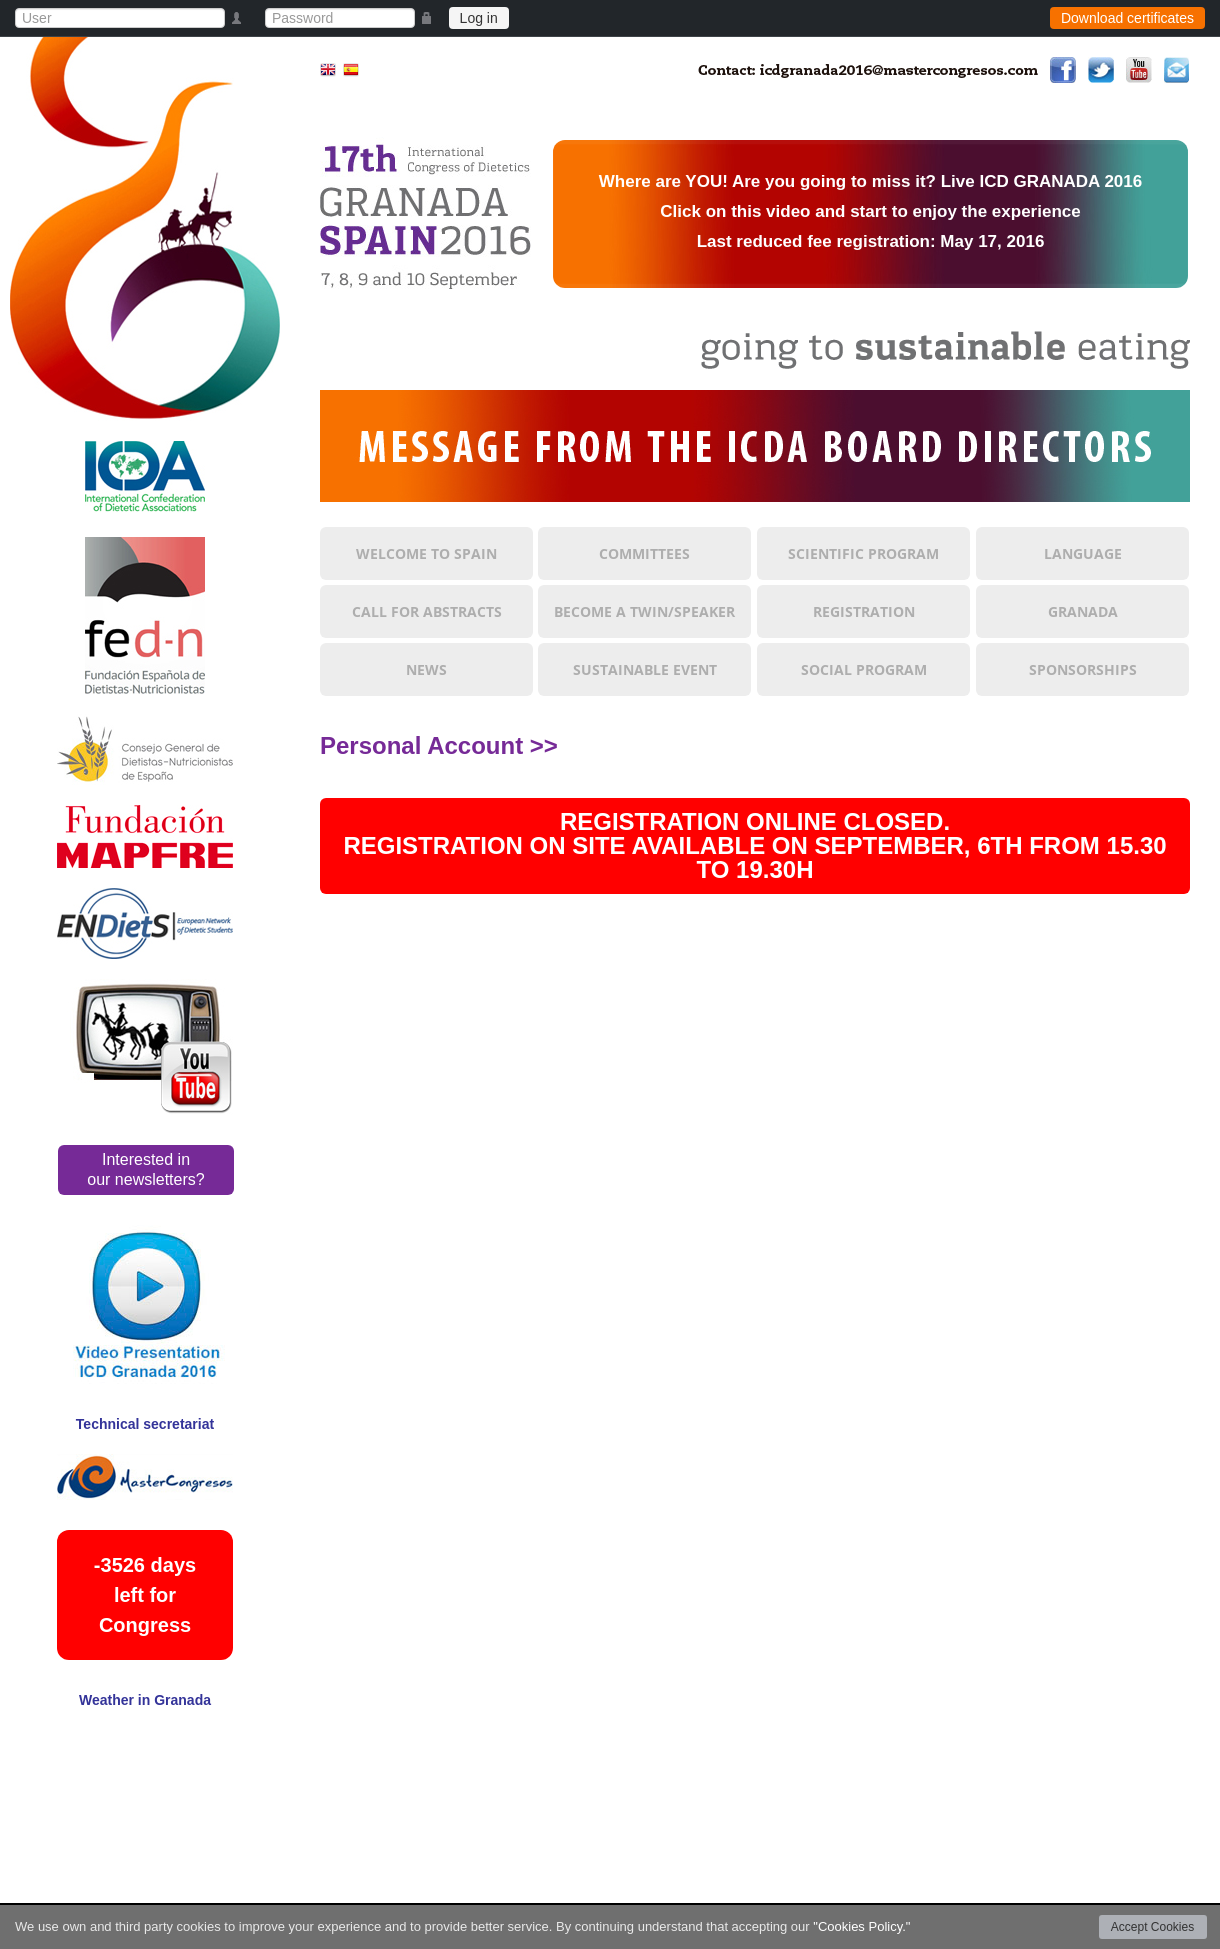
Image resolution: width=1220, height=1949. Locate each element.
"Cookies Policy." (861, 1926)
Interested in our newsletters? (145, 1169)
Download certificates (1127, 18)
